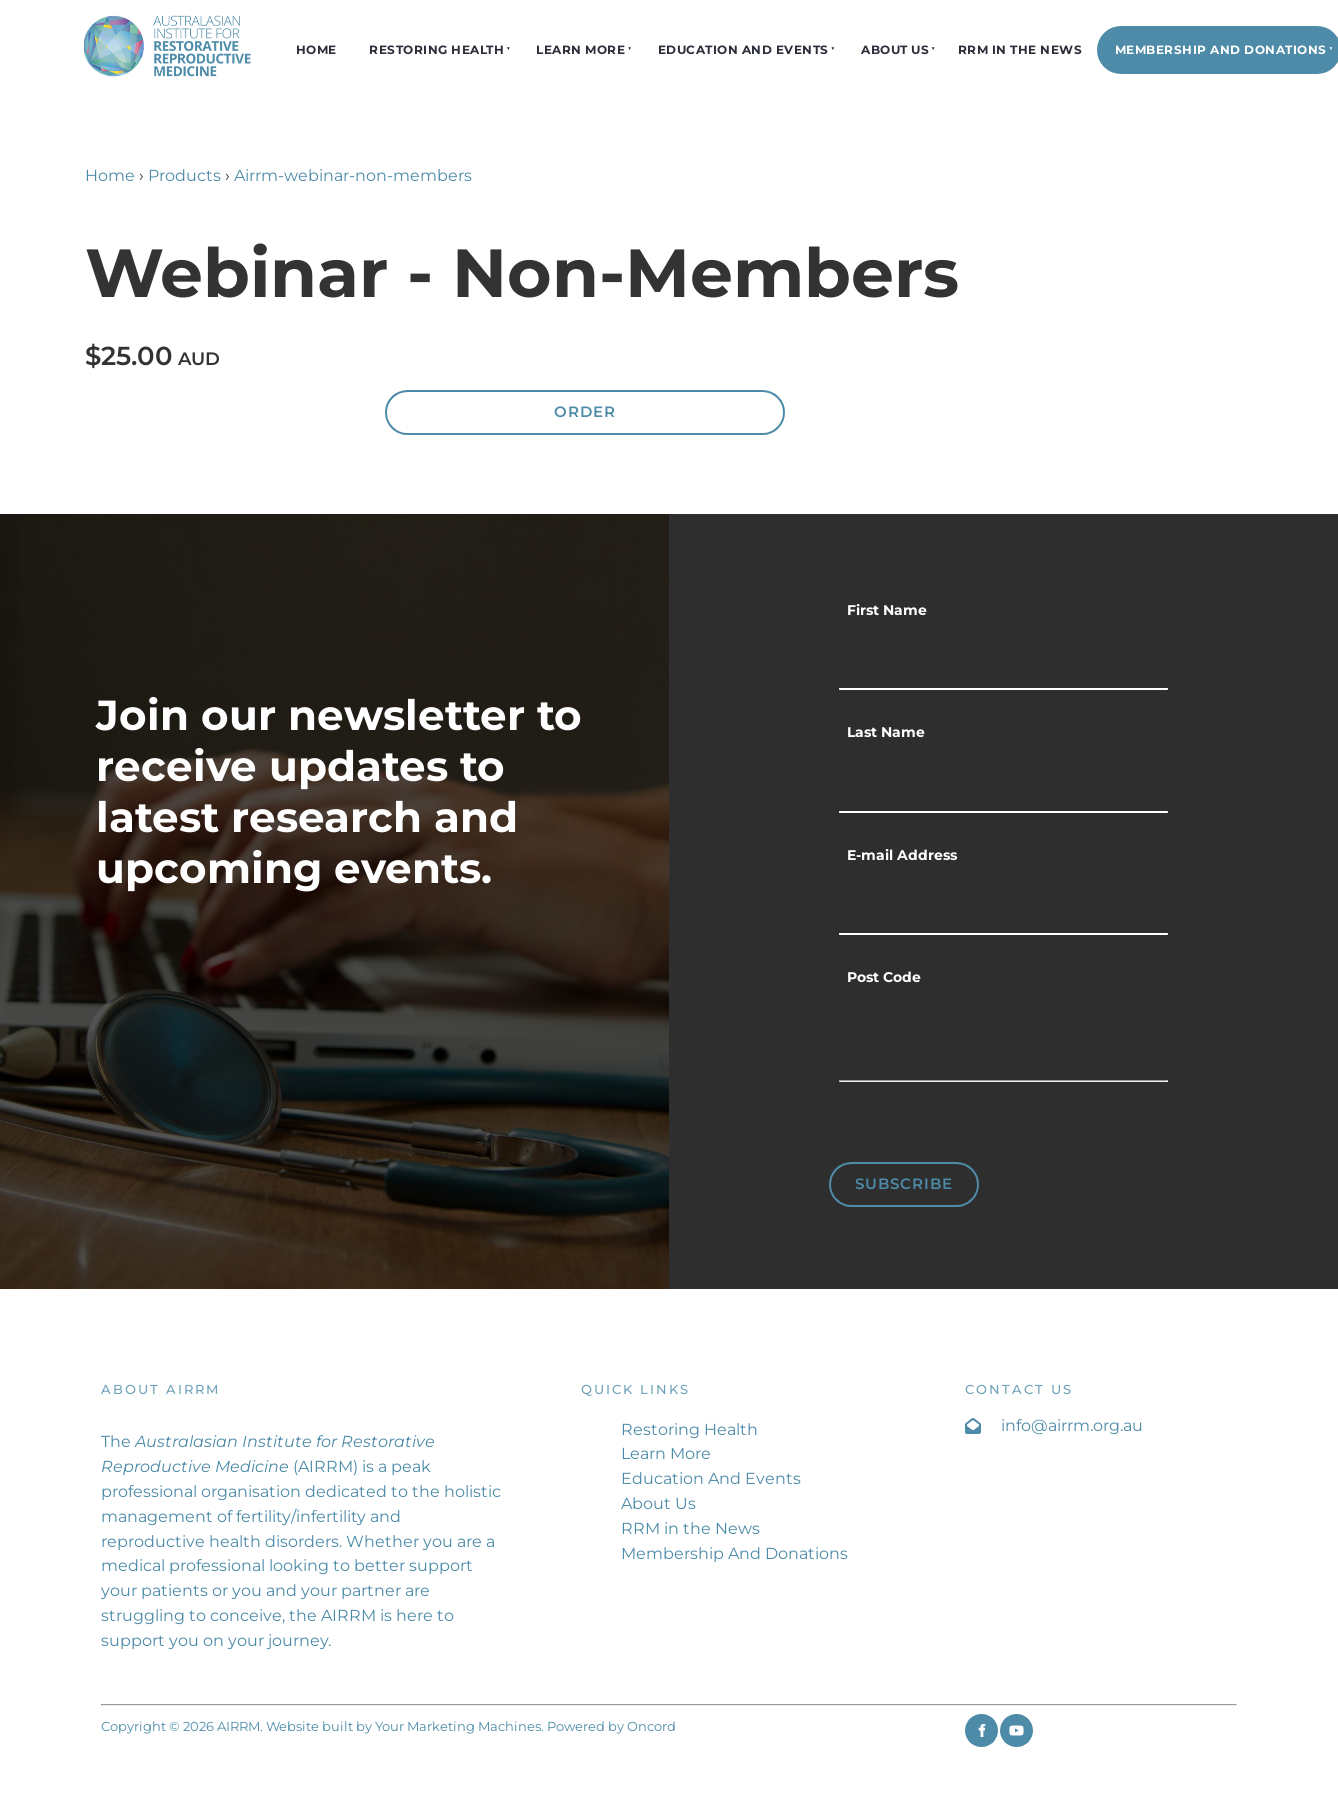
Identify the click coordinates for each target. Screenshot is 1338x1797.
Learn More (580, 49)
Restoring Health (436, 49)
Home (316, 49)
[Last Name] (1003, 783)
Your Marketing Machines (458, 1726)
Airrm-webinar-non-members (353, 175)
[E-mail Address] (1003, 906)
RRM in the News (1020, 49)
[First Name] (1003, 661)
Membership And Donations (734, 1553)
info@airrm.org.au (1072, 1425)
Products (184, 175)
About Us (895, 49)
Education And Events (743, 49)
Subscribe (904, 1183)
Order (585, 411)
